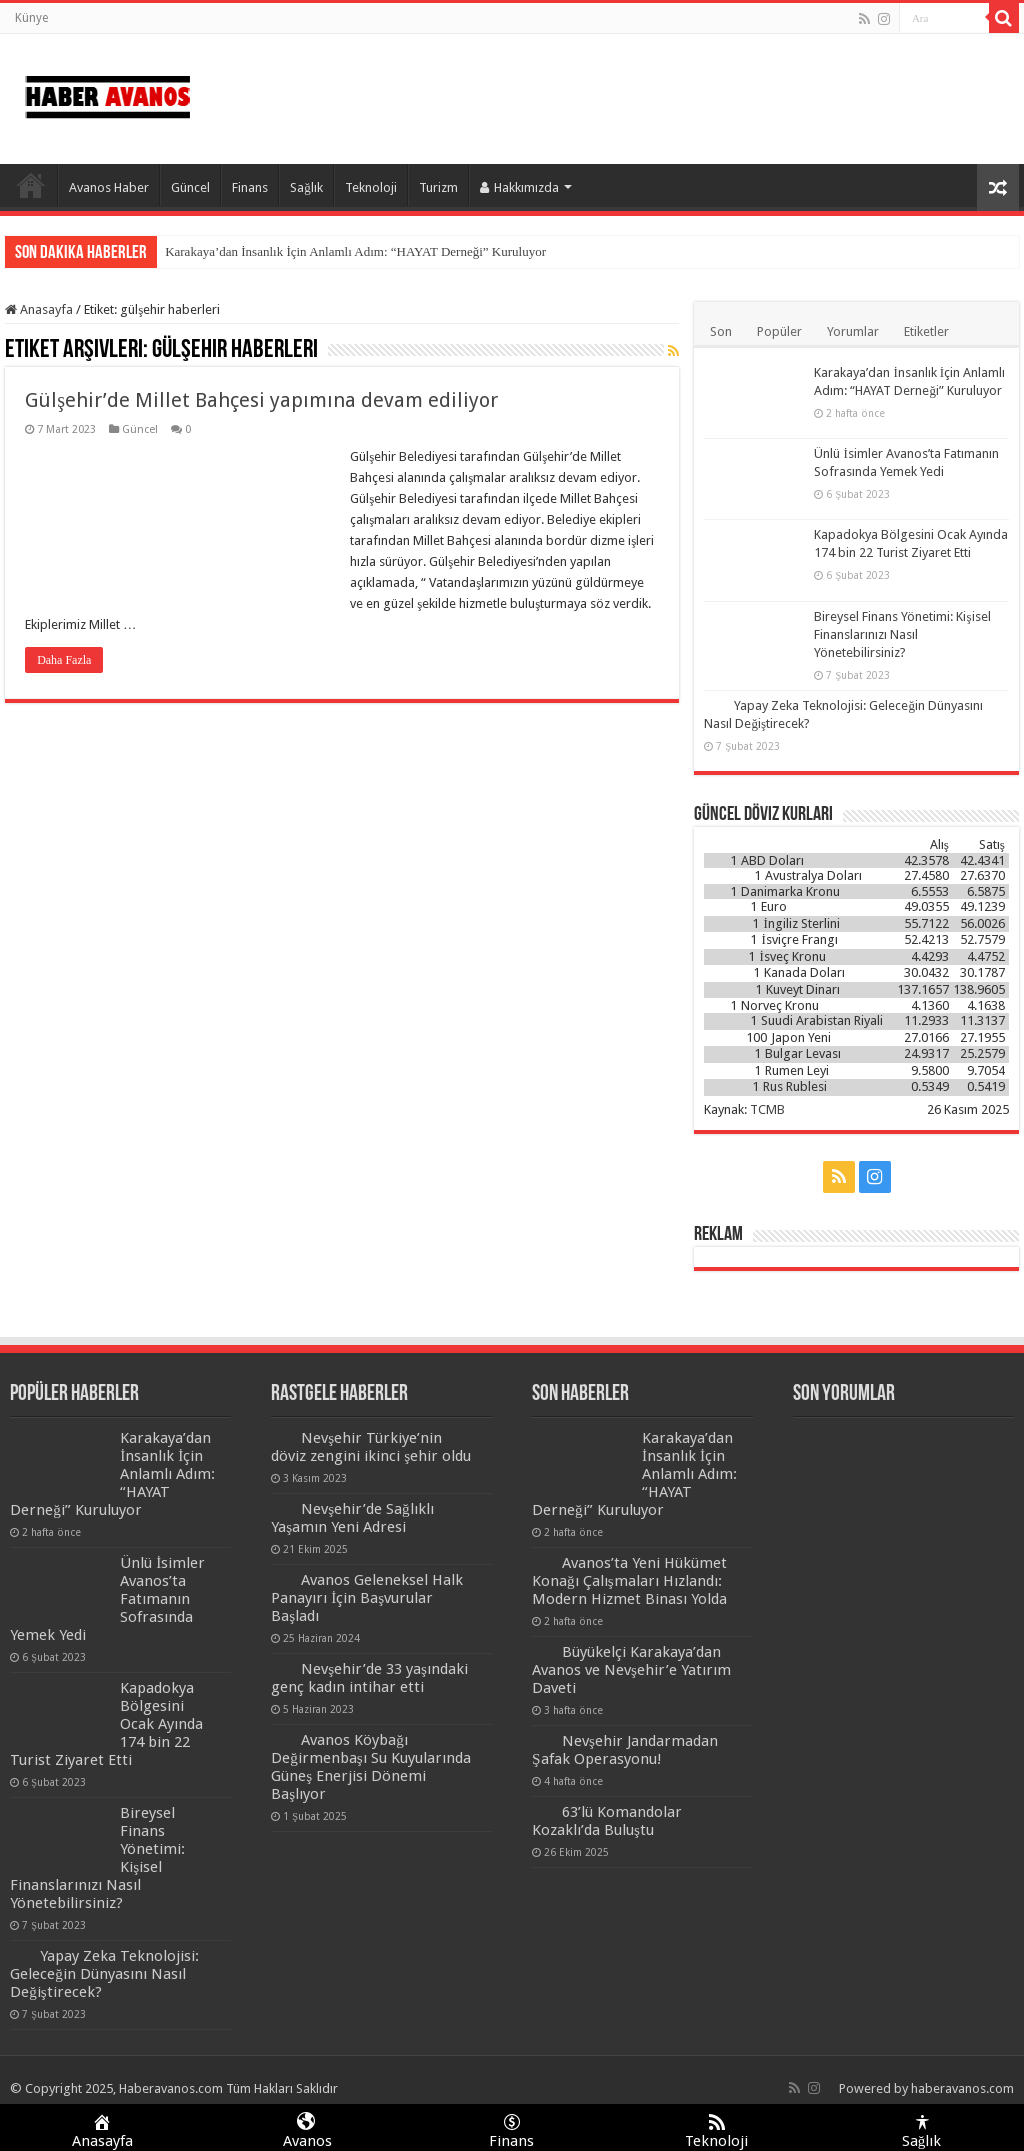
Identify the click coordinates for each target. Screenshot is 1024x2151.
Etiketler (926, 331)
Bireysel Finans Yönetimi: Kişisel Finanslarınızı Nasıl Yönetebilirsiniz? (902, 634)
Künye (31, 18)
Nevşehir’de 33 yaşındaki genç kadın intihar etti (369, 1678)
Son (721, 331)
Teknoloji (371, 187)
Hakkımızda (519, 187)
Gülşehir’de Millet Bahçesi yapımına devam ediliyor (261, 400)
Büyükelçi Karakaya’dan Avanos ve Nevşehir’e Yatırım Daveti (631, 1670)
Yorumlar (853, 331)
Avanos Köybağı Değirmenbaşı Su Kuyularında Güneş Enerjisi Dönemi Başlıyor (371, 1767)
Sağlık (306, 187)
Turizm (438, 187)
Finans (250, 187)
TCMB (767, 1109)
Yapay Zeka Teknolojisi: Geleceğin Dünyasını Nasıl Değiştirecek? (104, 1974)
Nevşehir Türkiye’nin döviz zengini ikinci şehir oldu (371, 1447)
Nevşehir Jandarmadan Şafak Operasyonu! (625, 1750)
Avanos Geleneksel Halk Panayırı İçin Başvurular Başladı (367, 1598)
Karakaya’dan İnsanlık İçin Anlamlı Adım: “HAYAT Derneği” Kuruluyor (355, 251)
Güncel (190, 187)
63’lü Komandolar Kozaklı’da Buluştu (607, 1821)
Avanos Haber (109, 187)
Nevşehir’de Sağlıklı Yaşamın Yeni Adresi (352, 1518)
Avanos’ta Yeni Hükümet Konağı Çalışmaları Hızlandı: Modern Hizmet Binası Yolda (629, 1581)
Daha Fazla (64, 660)
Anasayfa (31, 185)
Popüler (779, 331)
